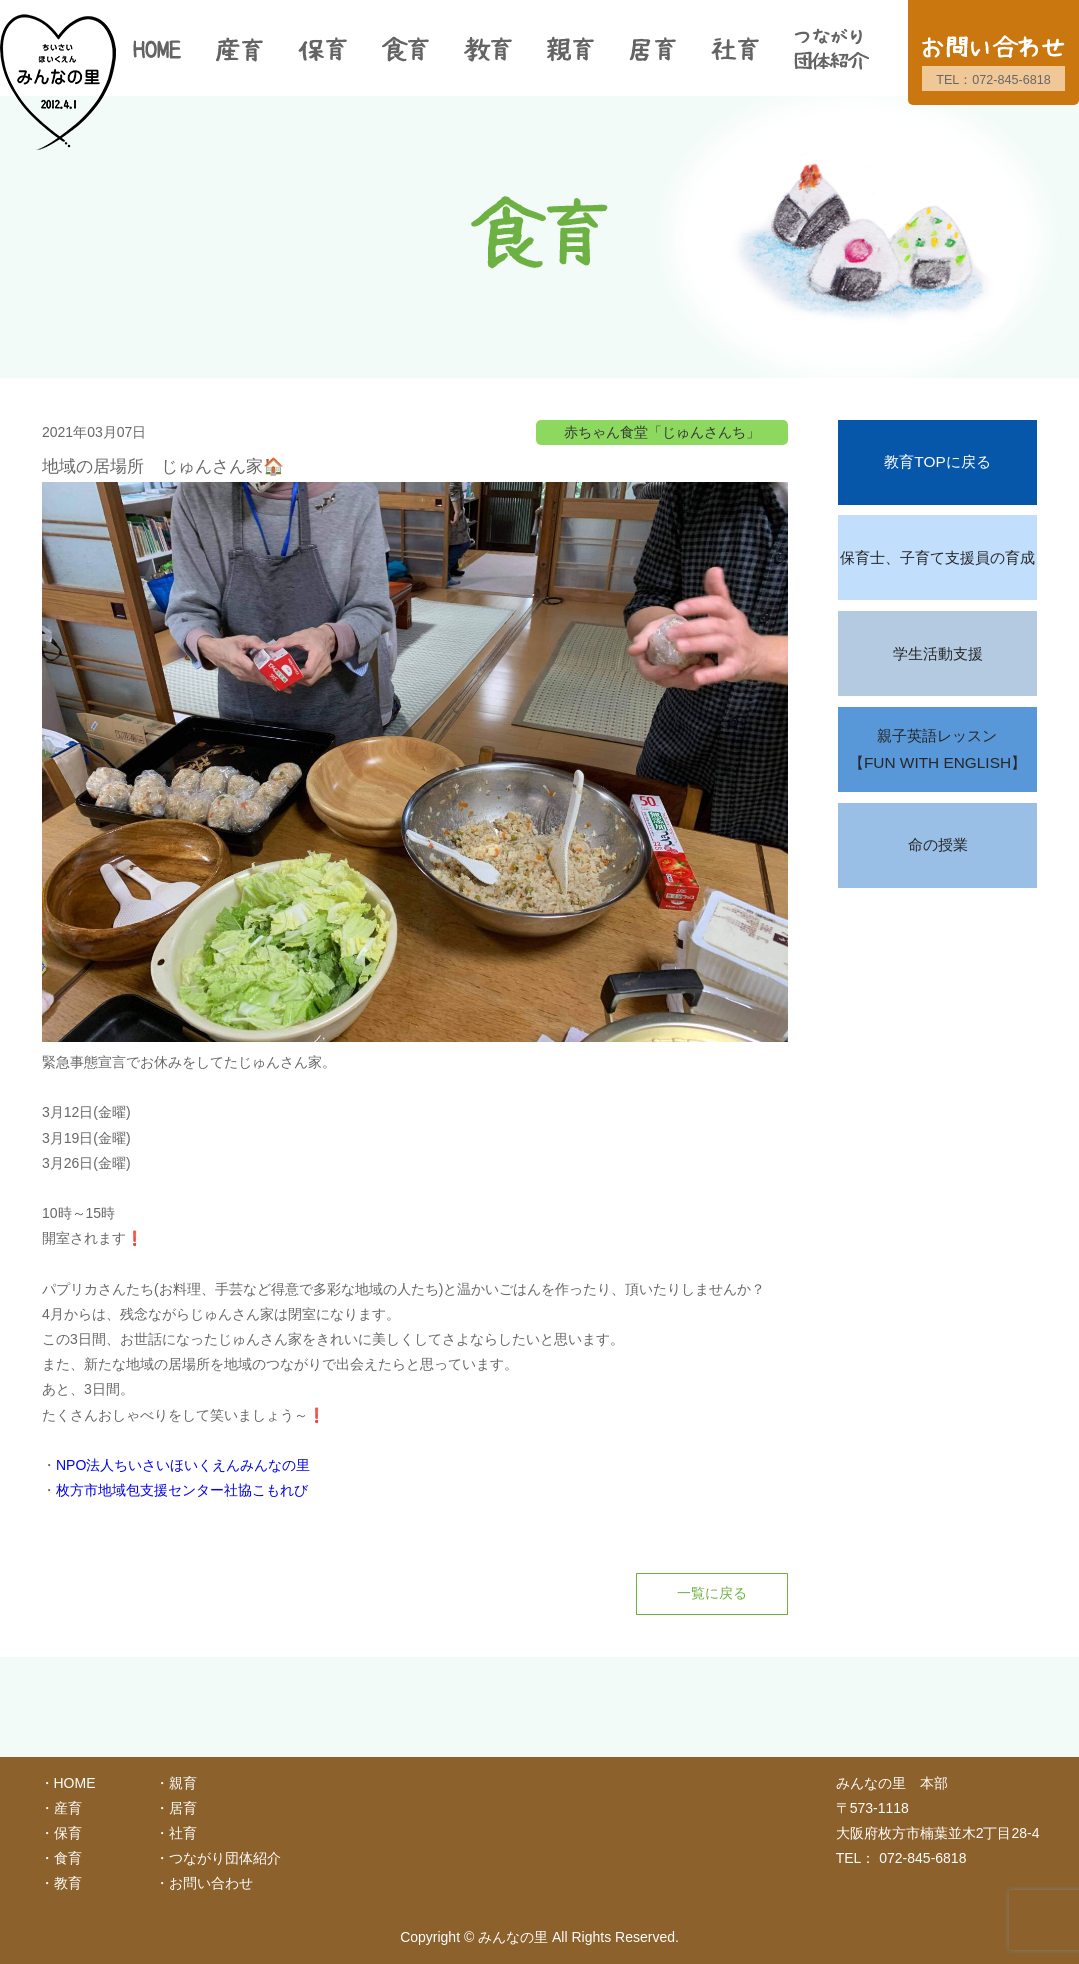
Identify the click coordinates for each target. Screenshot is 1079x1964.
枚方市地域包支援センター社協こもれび (182, 1490)
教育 (68, 1883)
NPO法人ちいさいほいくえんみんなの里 (183, 1465)
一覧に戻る (712, 1593)
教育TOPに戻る (937, 461)
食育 (68, 1858)
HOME (75, 1783)
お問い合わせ (211, 1883)
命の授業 (938, 844)
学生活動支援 (938, 653)
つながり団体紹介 (225, 1858)
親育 (183, 1783)
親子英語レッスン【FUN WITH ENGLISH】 (937, 749)
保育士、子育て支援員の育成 (937, 557)
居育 (183, 1808)
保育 (68, 1833)
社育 (183, 1833)
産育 (68, 1808)
